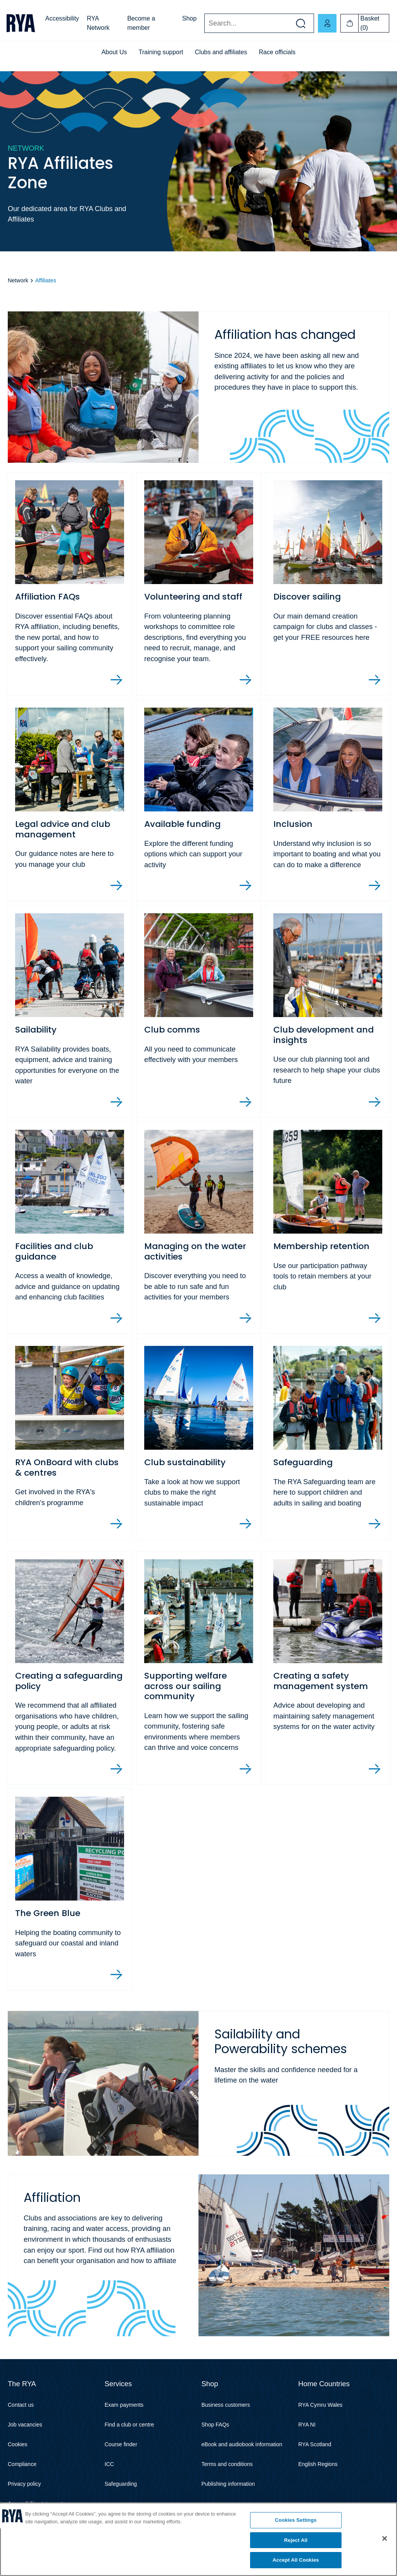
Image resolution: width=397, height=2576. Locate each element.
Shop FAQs (216, 2426)
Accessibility (62, 18)
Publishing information (228, 2486)
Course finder (121, 2446)
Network (18, 280)
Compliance (22, 2466)
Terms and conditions (227, 2466)
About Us (114, 52)
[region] (198, 2539)
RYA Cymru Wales (320, 2407)
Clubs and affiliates (221, 52)
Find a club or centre (129, 2426)
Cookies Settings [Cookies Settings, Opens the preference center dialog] (296, 2520)
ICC (109, 2466)
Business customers (226, 2407)
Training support (161, 52)
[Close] (384, 2538)
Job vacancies (25, 2426)
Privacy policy (24, 2486)
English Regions (317, 2466)
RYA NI (307, 2426)
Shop (189, 18)
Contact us (21, 2407)
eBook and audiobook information (242, 2446)
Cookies (18, 2446)
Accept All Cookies (296, 2560)
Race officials (277, 52)
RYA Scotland (314, 2446)
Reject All (295, 2540)
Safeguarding (121, 2486)
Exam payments (124, 2407)
